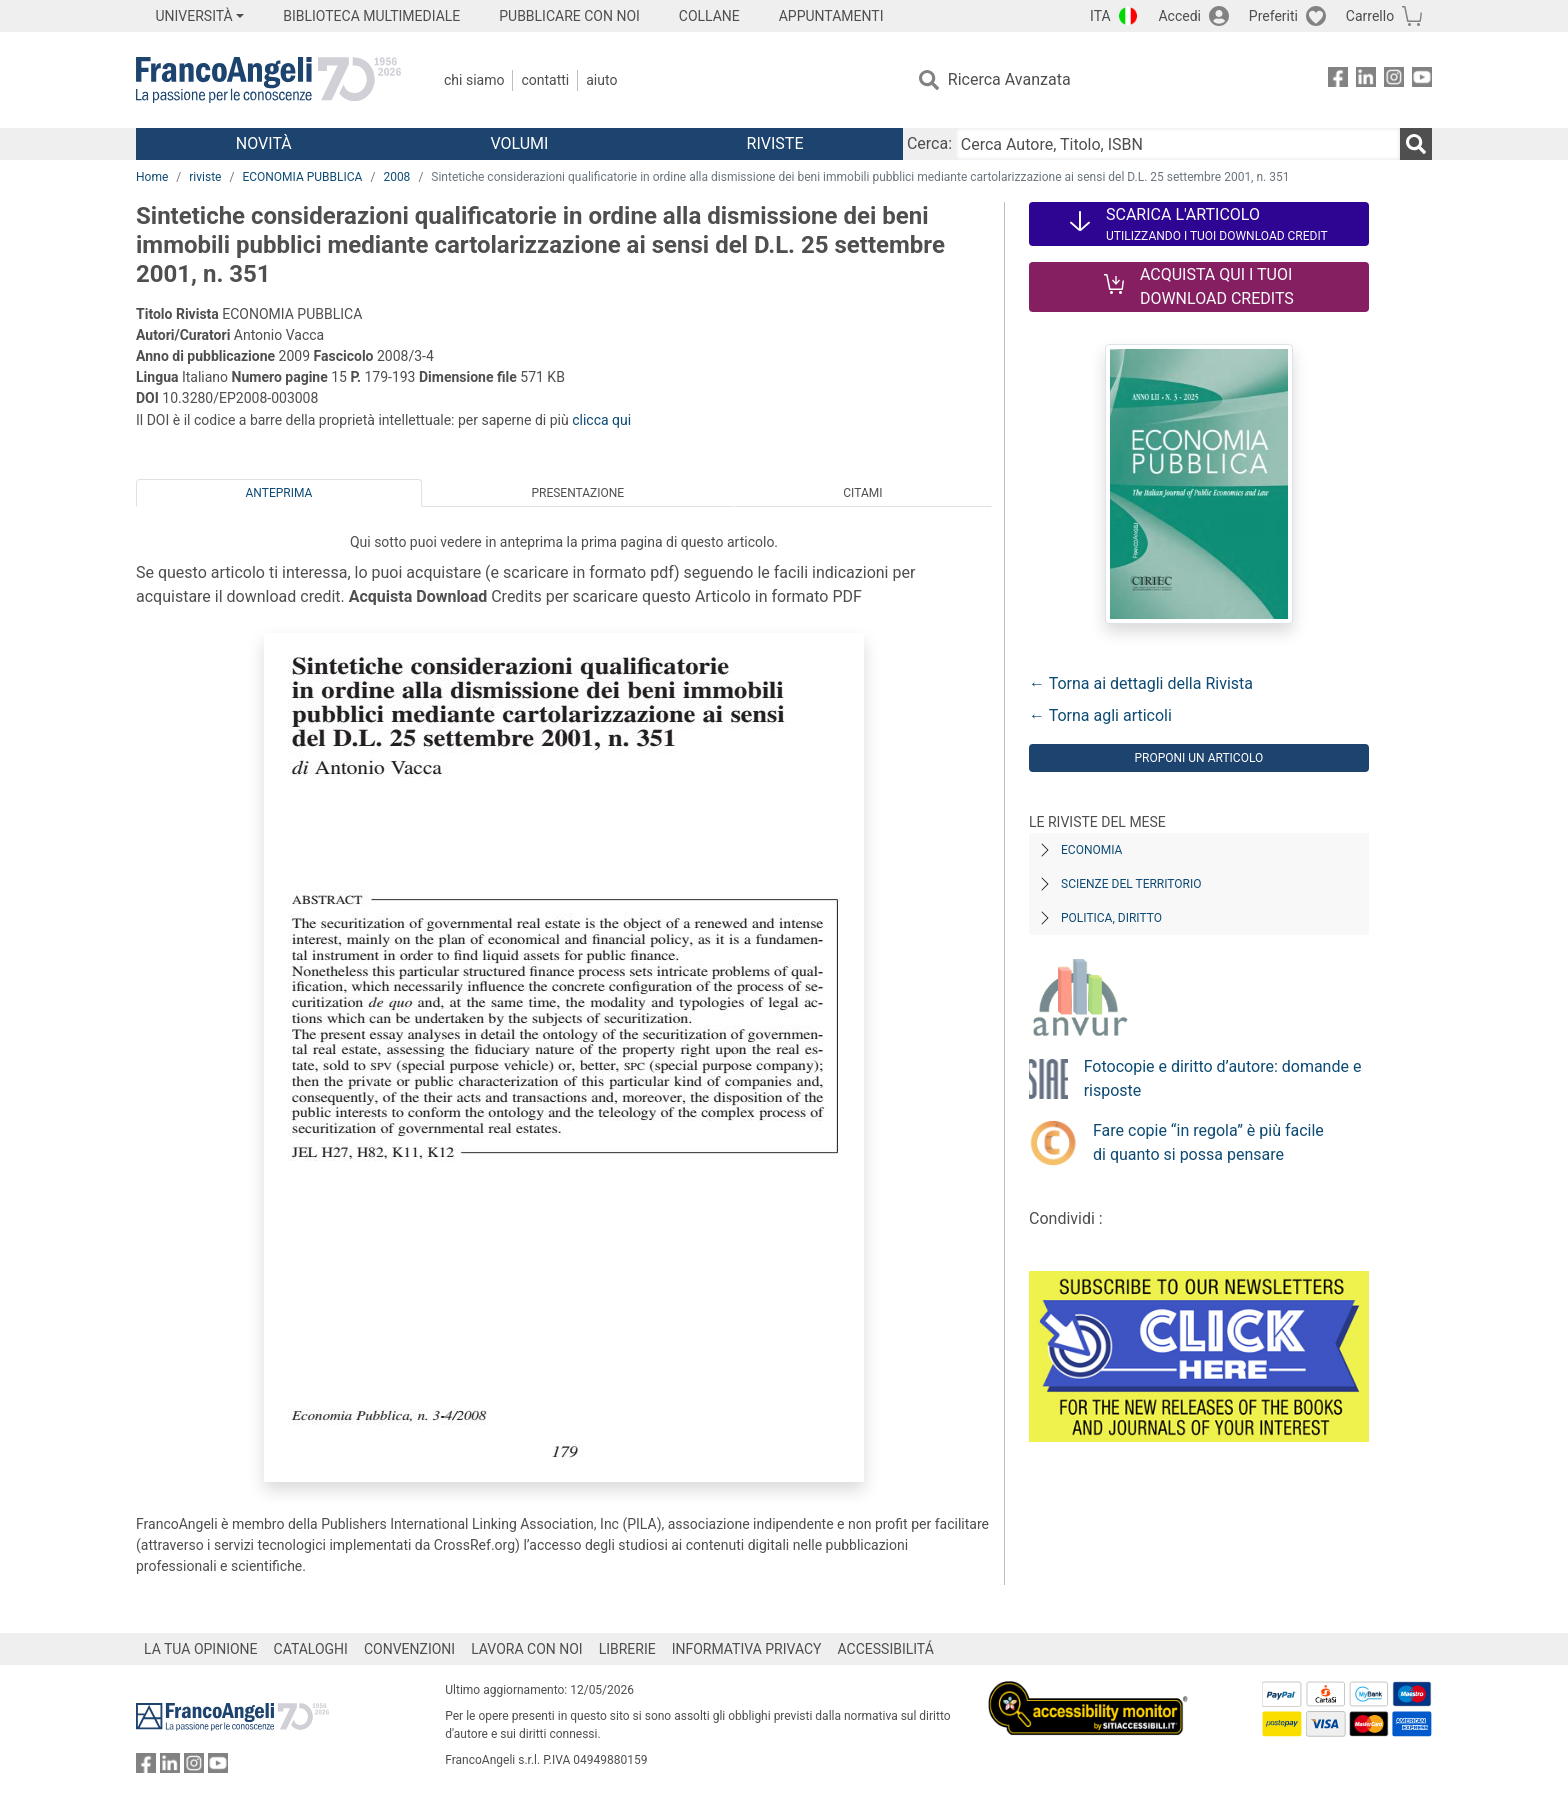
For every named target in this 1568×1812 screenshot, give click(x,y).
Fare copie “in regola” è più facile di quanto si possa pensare (1208, 1142)
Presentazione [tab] (577, 493)
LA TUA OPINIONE (201, 1649)
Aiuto (601, 80)
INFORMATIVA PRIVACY (747, 1649)
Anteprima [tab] (279, 493)
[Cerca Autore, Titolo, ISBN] (1178, 144)
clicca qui (601, 420)
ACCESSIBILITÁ (886, 1649)
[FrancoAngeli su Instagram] (1394, 80)
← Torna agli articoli (1100, 715)
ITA (1100, 16)
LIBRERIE (627, 1649)
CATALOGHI (311, 1649)
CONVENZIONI (409, 1649)
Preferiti (1273, 16)
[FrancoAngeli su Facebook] (1338, 80)
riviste (205, 177)
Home (152, 177)
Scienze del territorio (1131, 884)
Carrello (1370, 16)
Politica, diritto (1111, 918)
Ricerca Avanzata (1009, 79)
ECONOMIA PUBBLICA (302, 177)
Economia (1091, 850)
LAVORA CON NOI (527, 1649)
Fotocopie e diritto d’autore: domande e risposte (1223, 1078)
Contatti (545, 80)
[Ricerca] (1416, 144)
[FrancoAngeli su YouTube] (1422, 80)
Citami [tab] (862, 493)
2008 (396, 177)
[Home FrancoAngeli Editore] (268, 80)
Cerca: (929, 143)
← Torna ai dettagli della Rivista (1141, 683)
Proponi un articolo (1198, 758)
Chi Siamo (474, 80)
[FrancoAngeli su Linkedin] (1366, 80)
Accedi (1179, 16)
